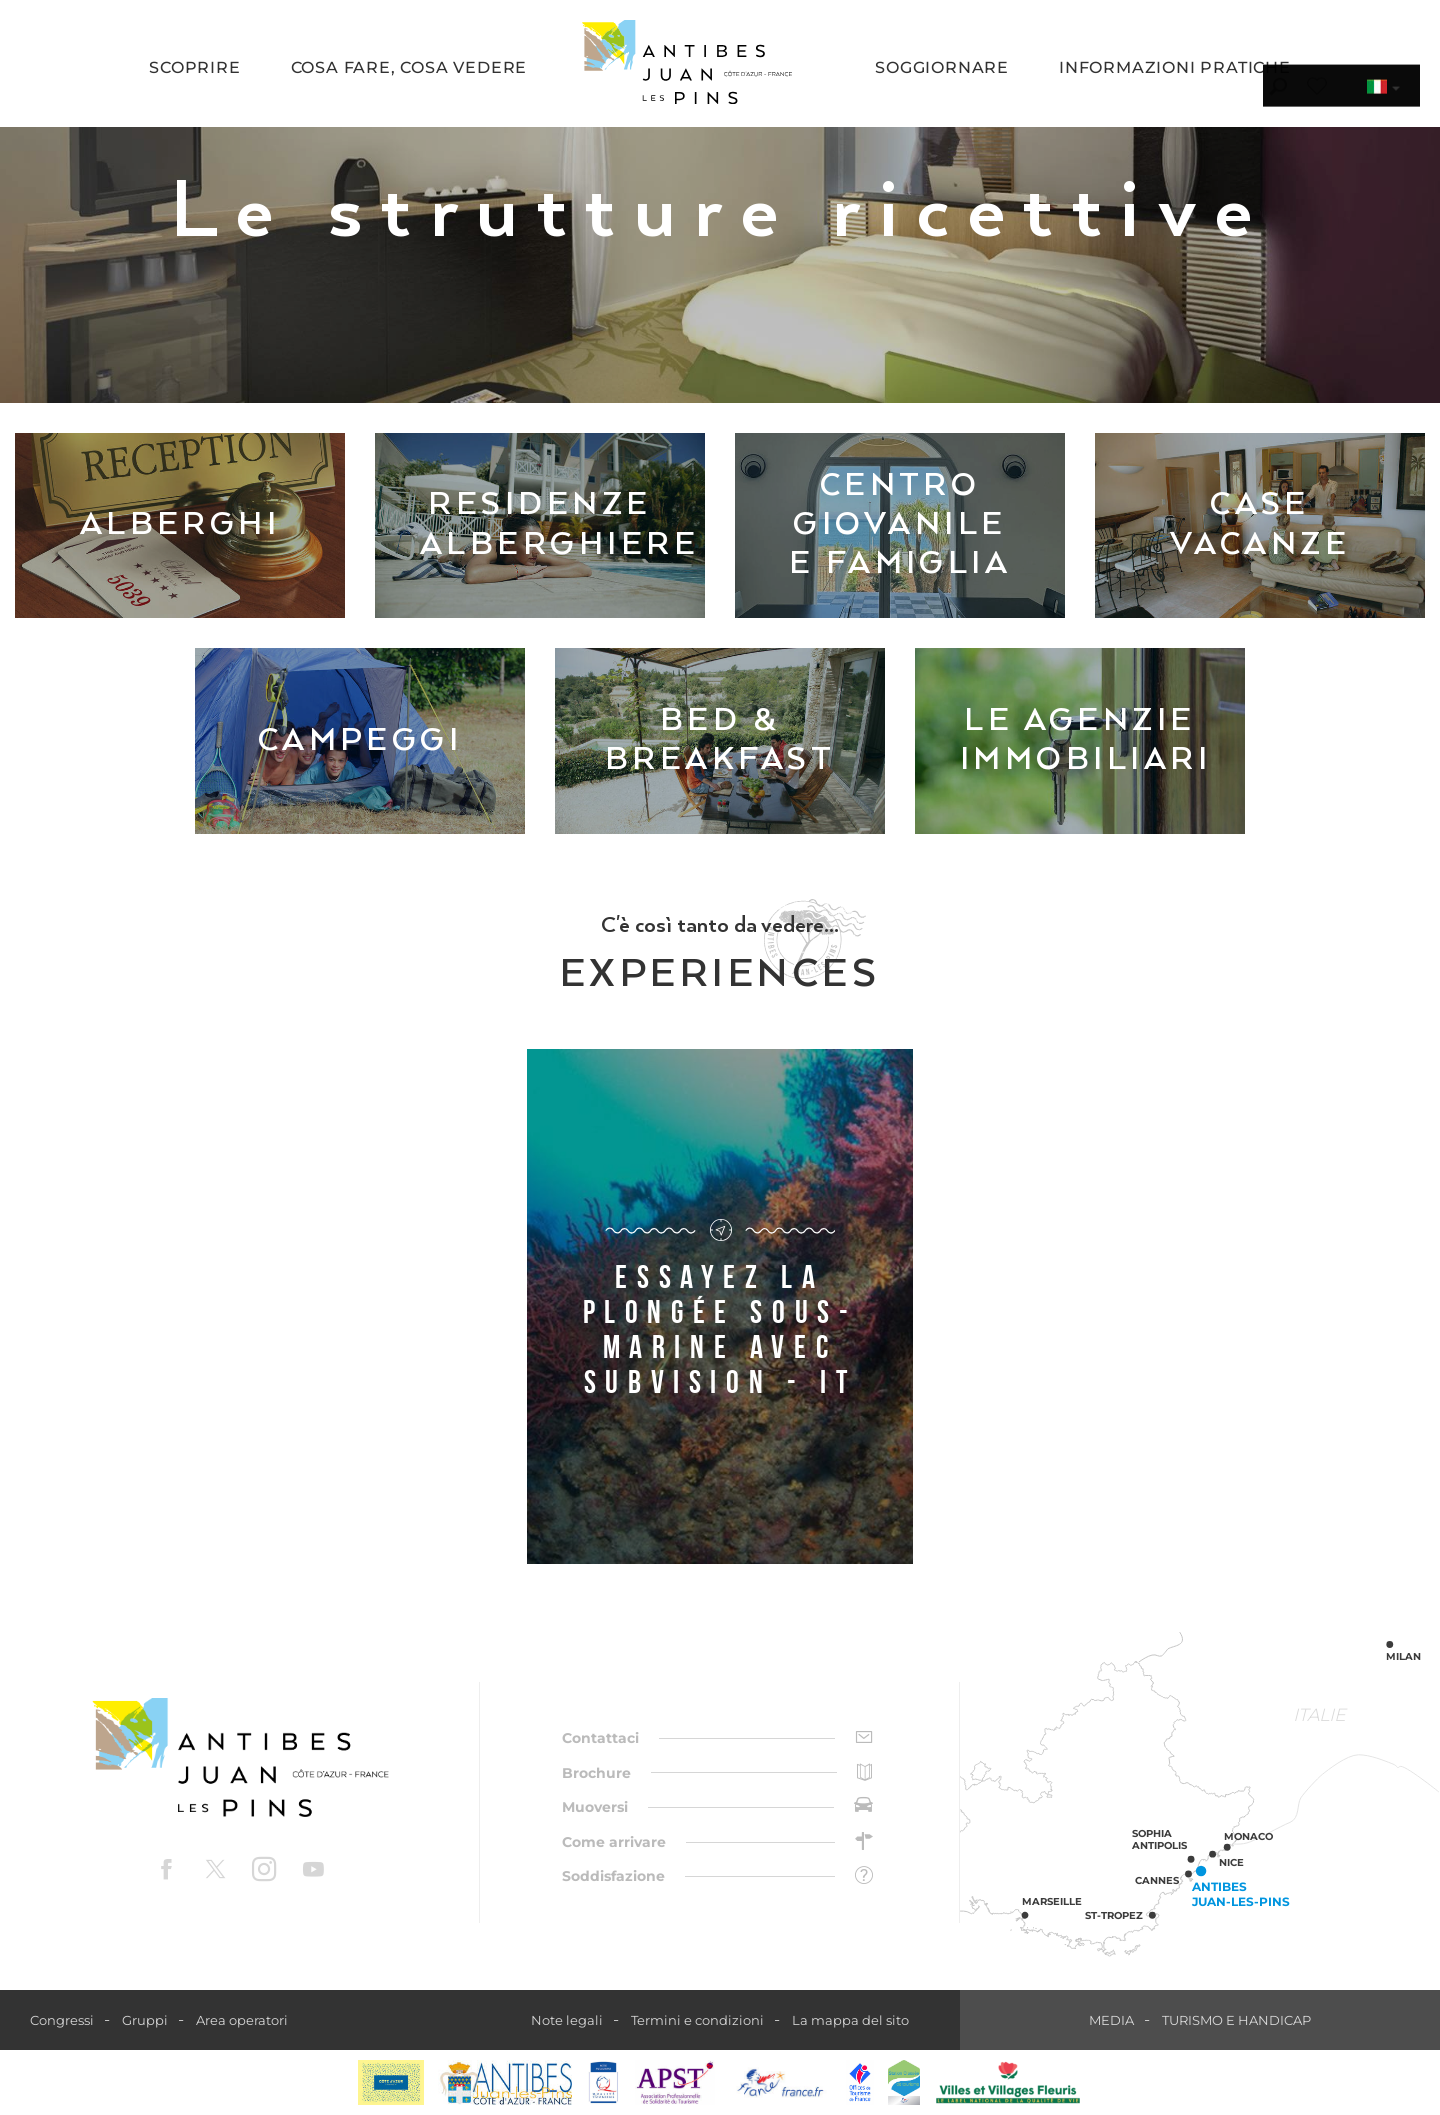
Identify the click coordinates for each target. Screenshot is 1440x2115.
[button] (194, 69)
